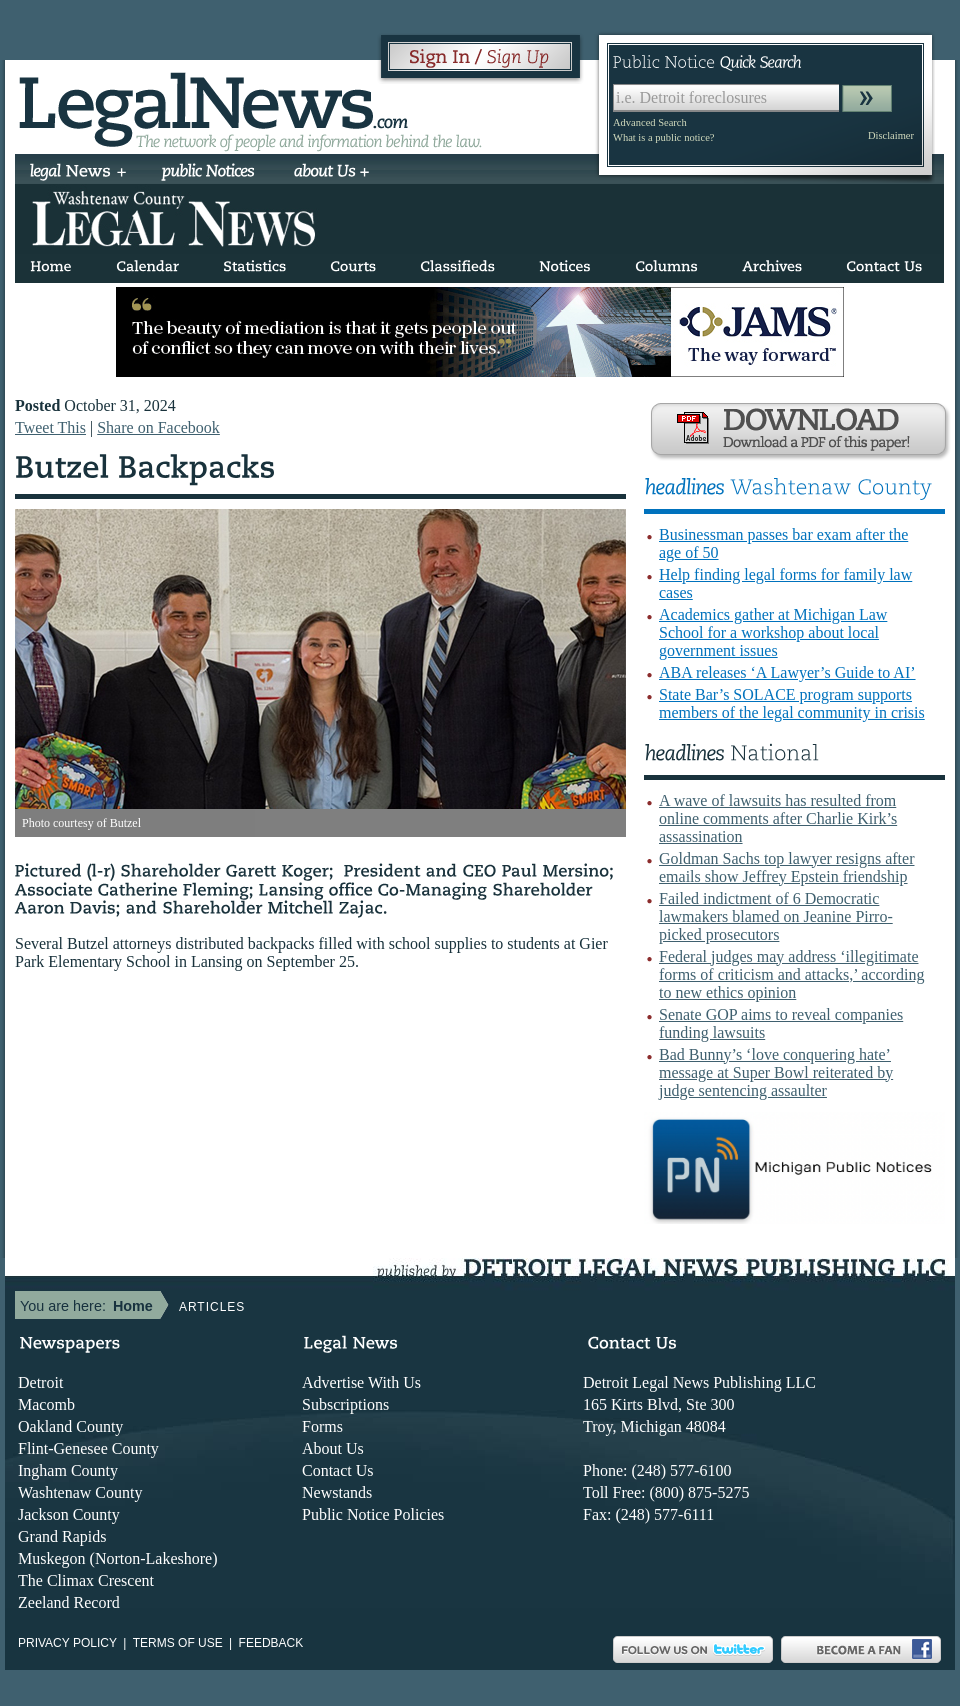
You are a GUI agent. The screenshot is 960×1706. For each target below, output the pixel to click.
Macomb (46, 1404)
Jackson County (69, 1514)
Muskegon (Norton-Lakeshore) (118, 1558)
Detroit (40, 1382)
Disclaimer (891, 135)
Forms (322, 1426)
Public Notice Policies (373, 1514)
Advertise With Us (361, 1382)
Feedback (271, 1643)
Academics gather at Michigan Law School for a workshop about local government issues (773, 632)
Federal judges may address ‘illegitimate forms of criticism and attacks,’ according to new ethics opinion (791, 974)
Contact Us (338, 1470)
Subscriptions (345, 1404)
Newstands (337, 1492)
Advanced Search (650, 122)
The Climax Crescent (86, 1580)
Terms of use (178, 1643)
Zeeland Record (69, 1602)
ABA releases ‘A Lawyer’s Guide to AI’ (787, 672)
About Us (333, 1448)
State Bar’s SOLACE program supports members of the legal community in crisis (792, 703)
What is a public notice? (663, 137)
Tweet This (50, 427)
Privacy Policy (67, 1643)
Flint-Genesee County (88, 1448)
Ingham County (68, 1470)
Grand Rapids (62, 1536)
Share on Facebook (158, 427)
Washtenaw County (80, 1492)
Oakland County (70, 1426)
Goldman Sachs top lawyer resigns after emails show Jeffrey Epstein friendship (786, 867)
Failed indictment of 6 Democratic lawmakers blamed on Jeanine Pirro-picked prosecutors (776, 916)
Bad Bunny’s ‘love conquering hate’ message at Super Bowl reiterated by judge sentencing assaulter (776, 1072)
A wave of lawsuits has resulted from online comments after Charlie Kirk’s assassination (778, 818)
